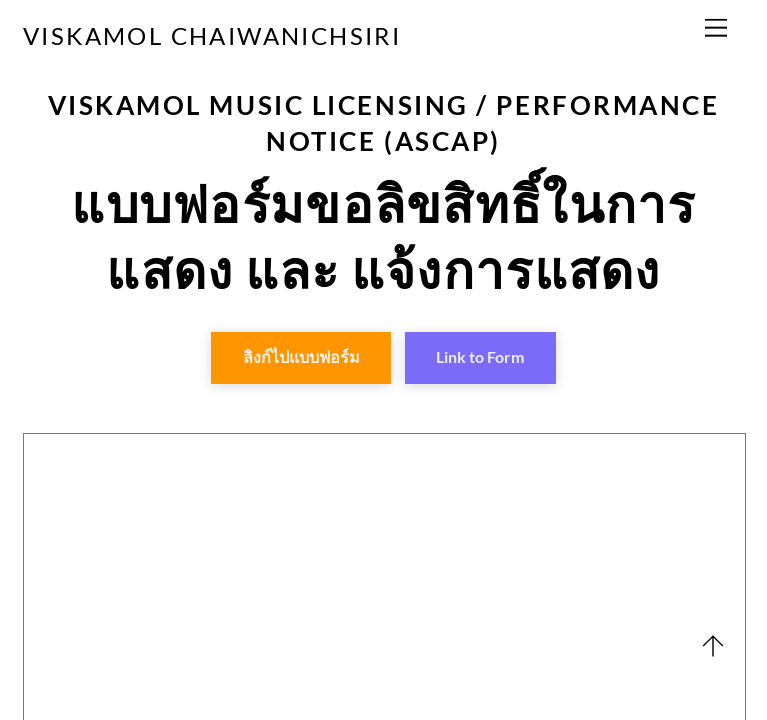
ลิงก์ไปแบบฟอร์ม (301, 356)
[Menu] (716, 27)
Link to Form (480, 356)
